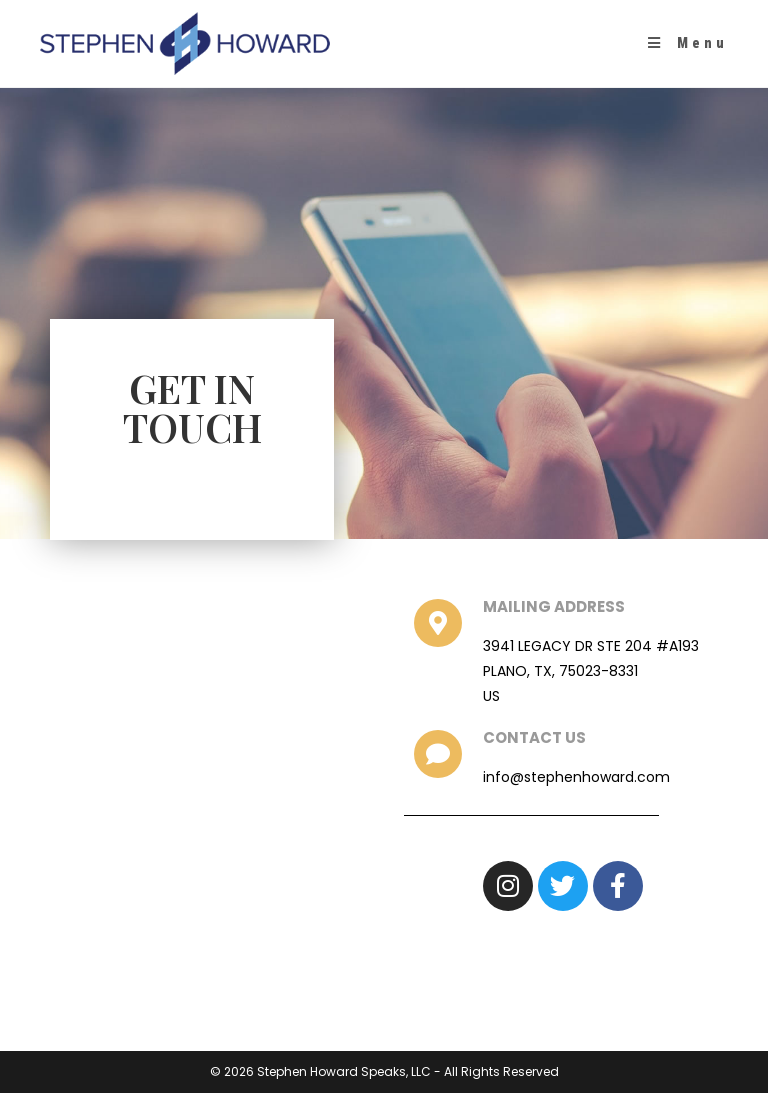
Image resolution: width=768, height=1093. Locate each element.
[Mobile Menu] (688, 43)
